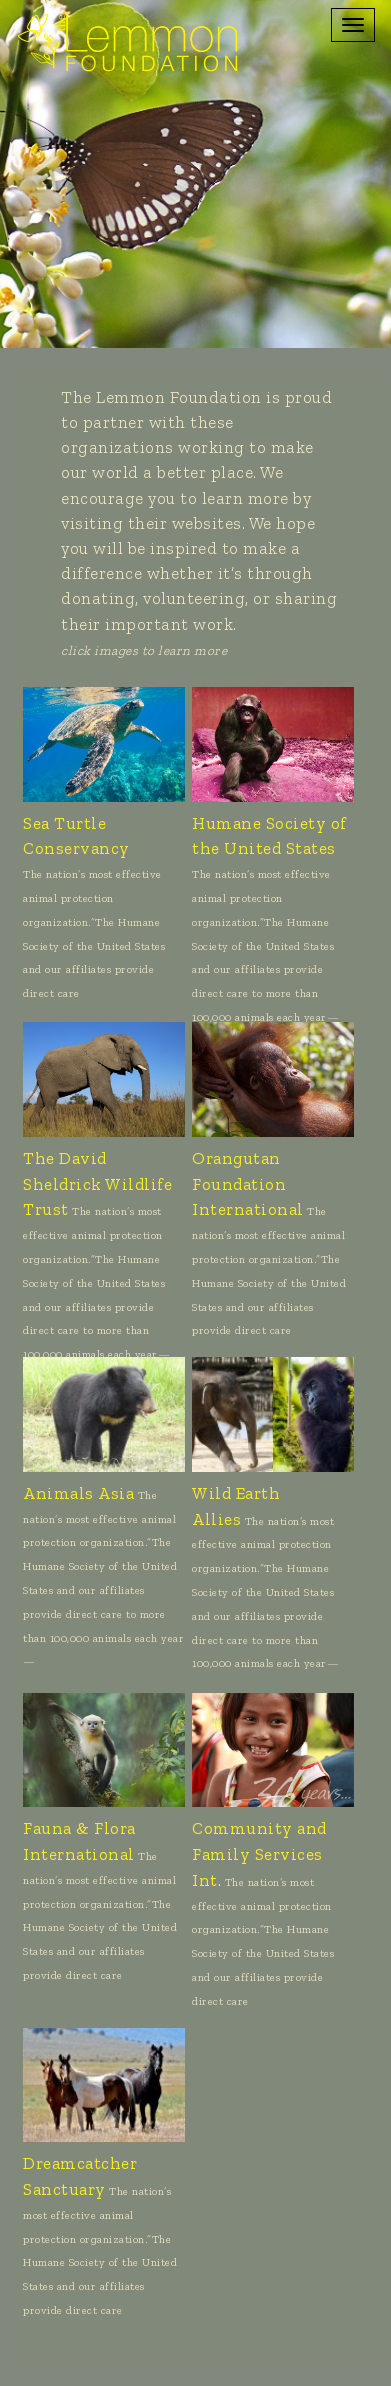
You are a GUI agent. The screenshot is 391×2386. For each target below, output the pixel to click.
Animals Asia (78, 1493)
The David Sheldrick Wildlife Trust (97, 1184)
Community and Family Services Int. (259, 1854)
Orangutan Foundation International (248, 1184)
